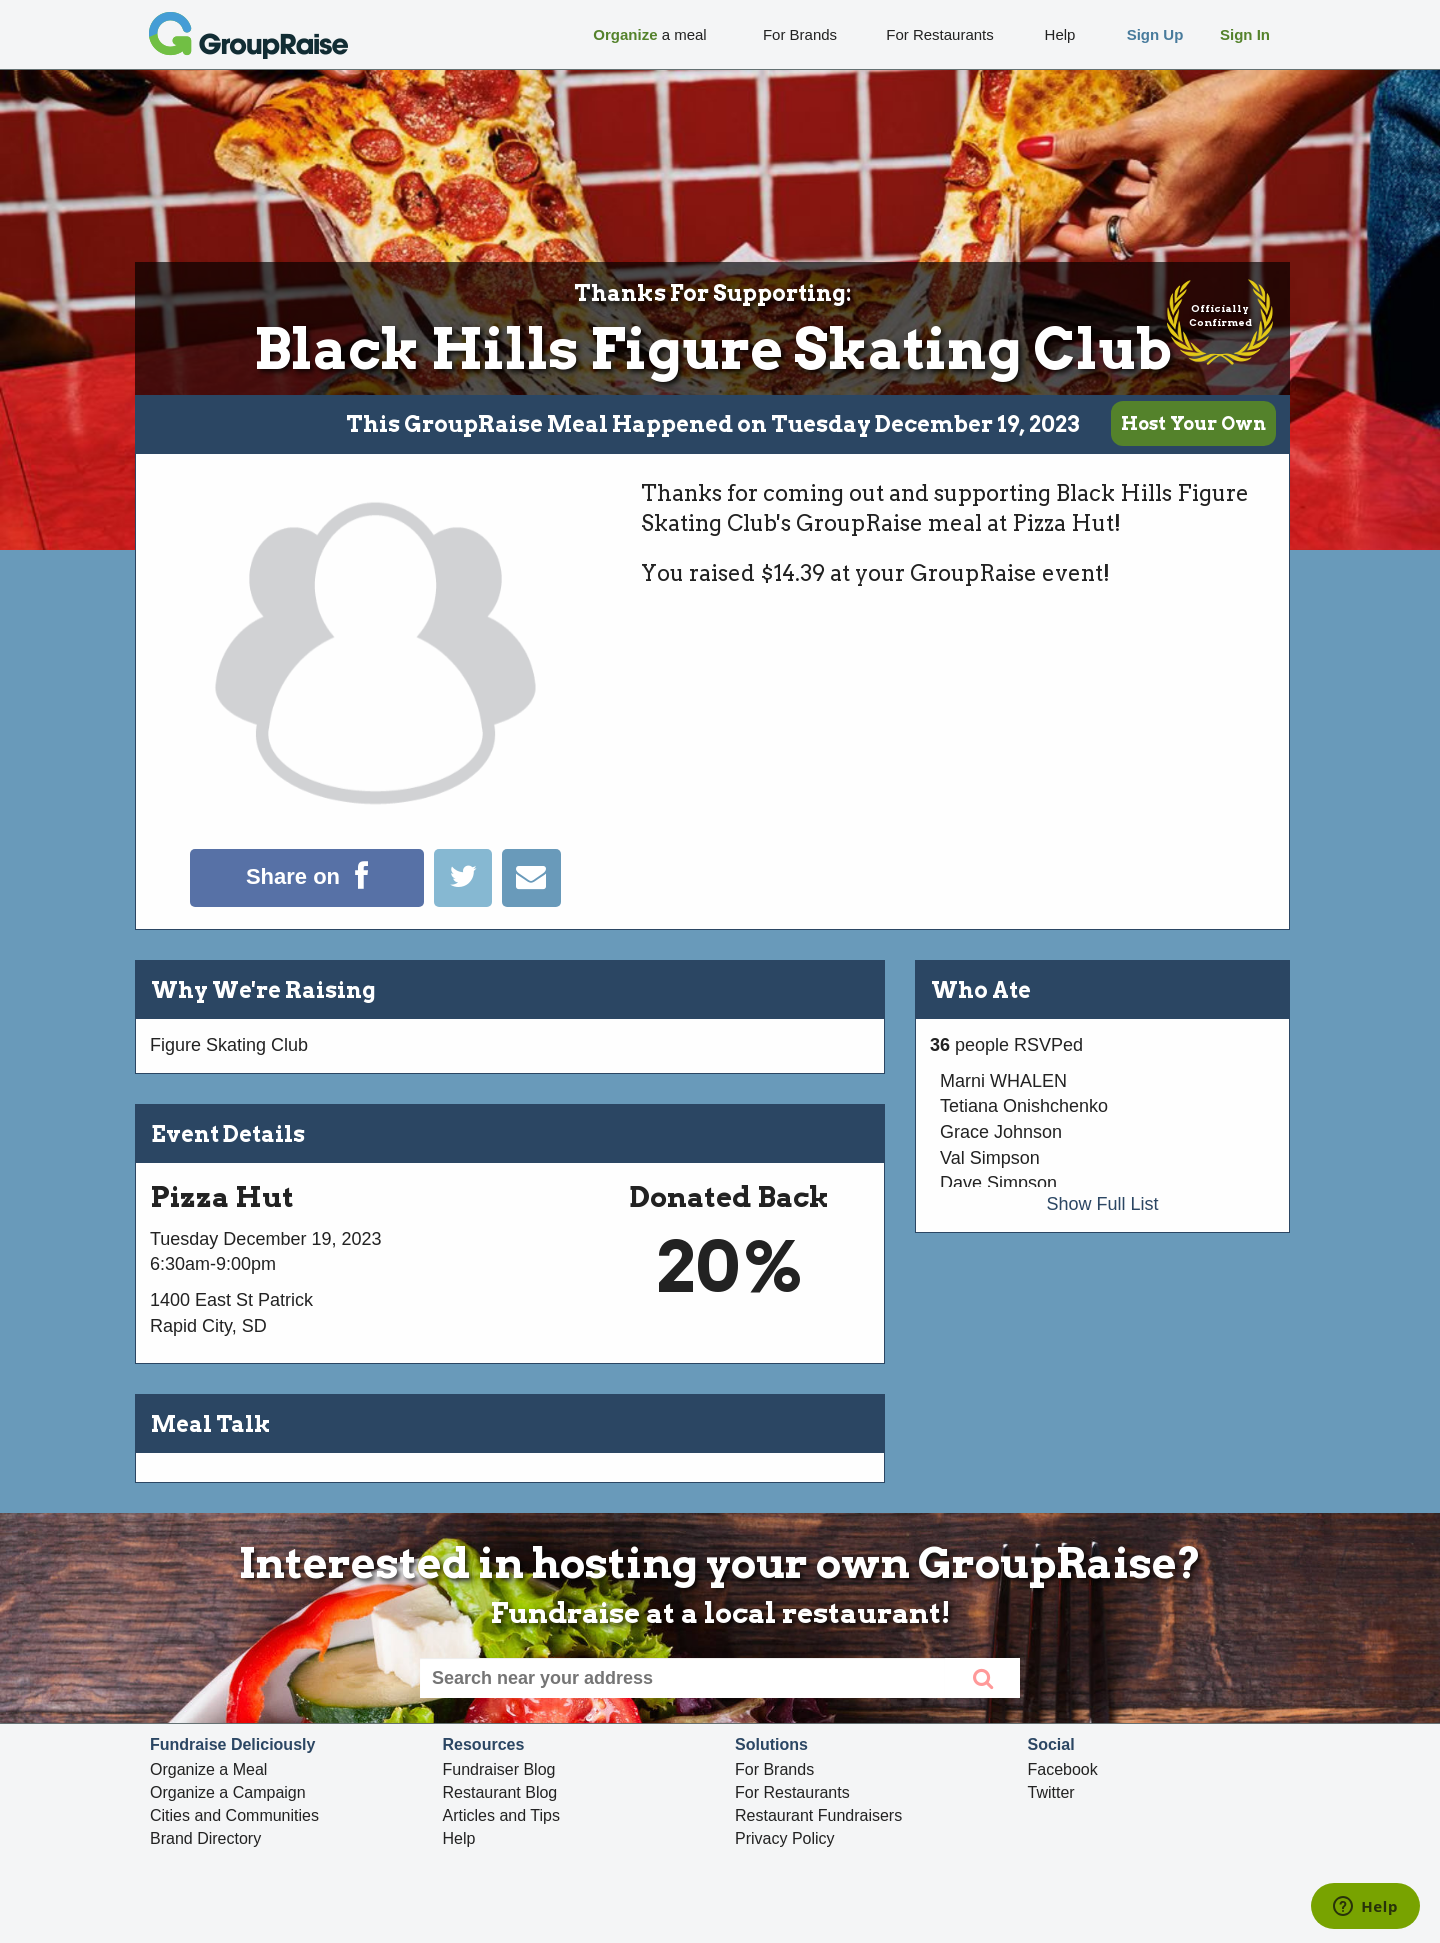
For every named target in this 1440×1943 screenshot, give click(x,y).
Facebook (1063, 1769)
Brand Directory (205, 1838)
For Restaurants (792, 1792)
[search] (982, 1678)
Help (459, 1838)
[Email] (531, 901)
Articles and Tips (501, 1815)
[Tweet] (468, 901)
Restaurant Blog (500, 1792)
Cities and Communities (234, 1815)
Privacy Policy (785, 1838)
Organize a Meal (208, 1769)
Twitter (1051, 1792)
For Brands (774, 1769)
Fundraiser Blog (499, 1769)
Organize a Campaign (228, 1792)
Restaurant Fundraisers (818, 1815)
